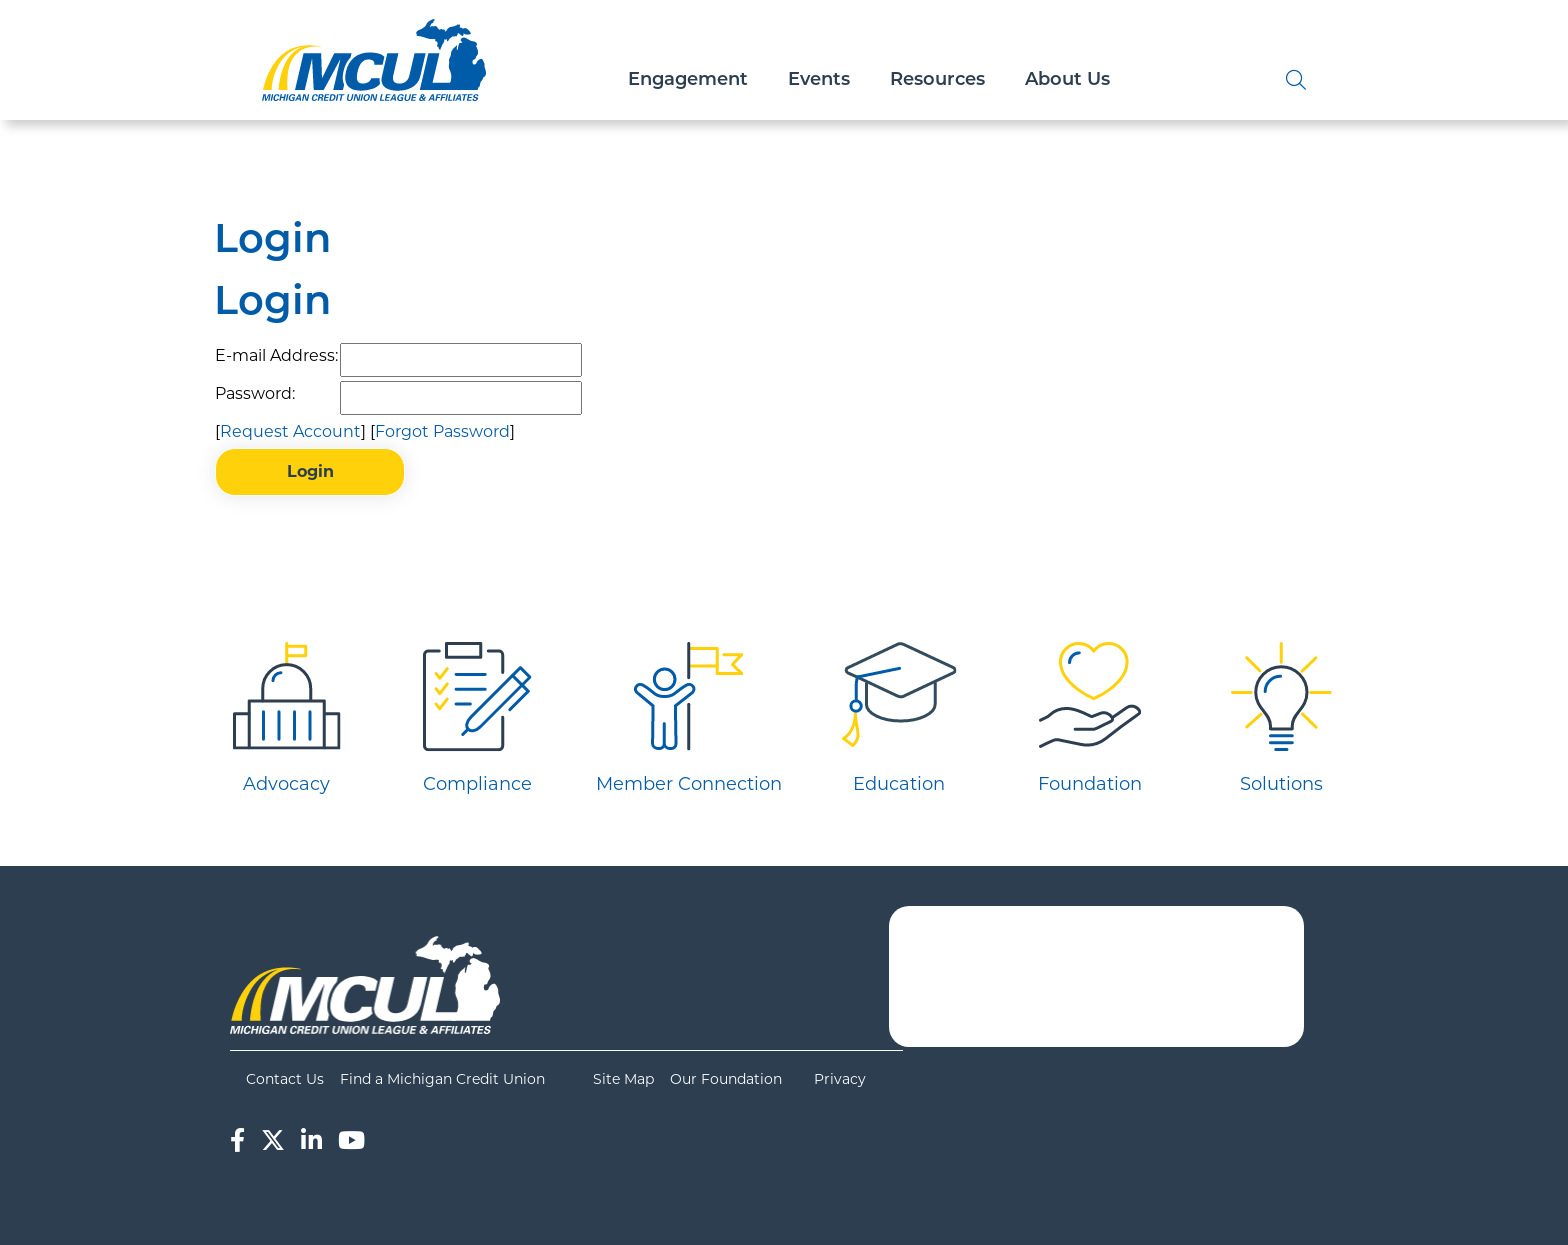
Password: (255, 393)
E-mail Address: (276, 355)
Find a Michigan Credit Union (442, 1079)
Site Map (623, 1079)
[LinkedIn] (311, 1140)
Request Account (290, 431)
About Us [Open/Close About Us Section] (1067, 80)
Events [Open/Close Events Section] (819, 80)
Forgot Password (442, 431)
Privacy (840, 1079)
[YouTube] (351, 1140)
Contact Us (285, 1079)
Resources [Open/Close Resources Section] (937, 80)
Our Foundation (726, 1079)
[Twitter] (273, 1140)
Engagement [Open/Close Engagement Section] (688, 80)
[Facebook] (237, 1140)
